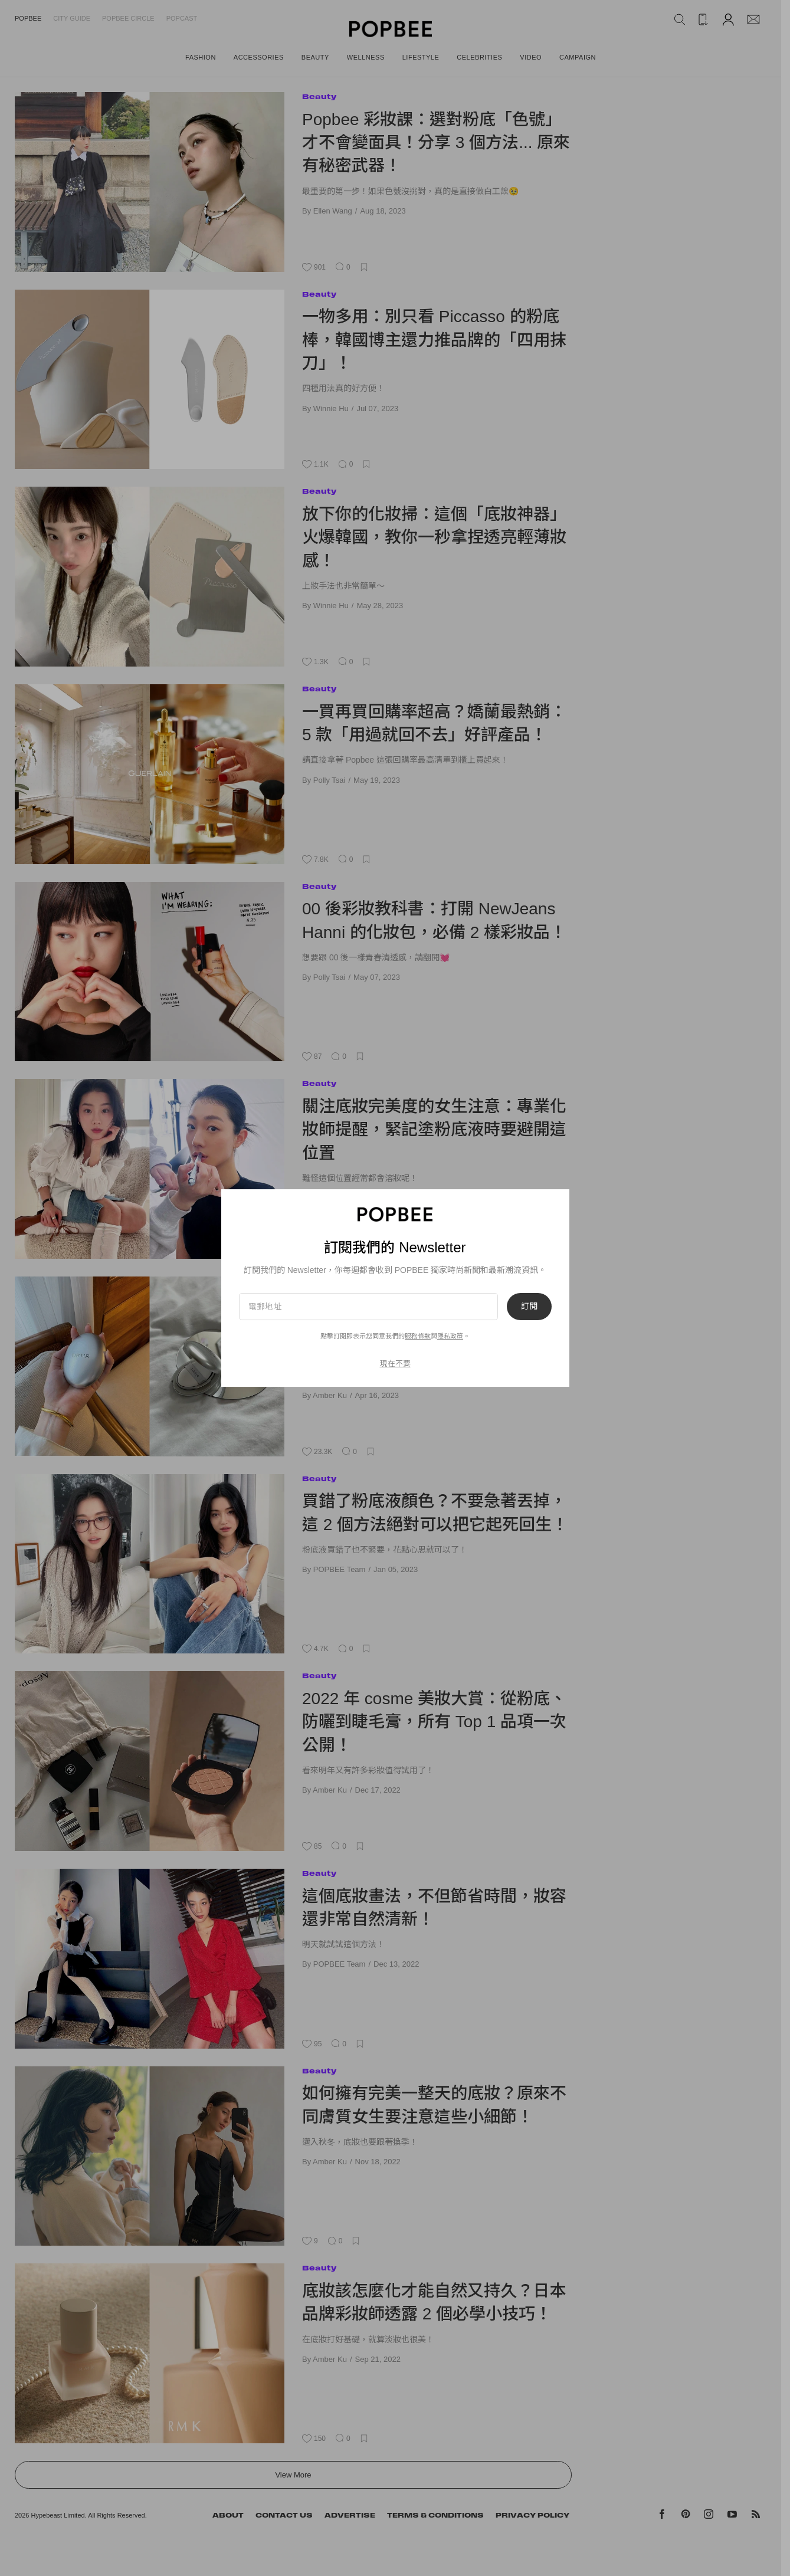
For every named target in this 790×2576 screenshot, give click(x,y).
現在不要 (395, 1363)
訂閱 (529, 1306)
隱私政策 (450, 1336)
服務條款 (418, 1336)
